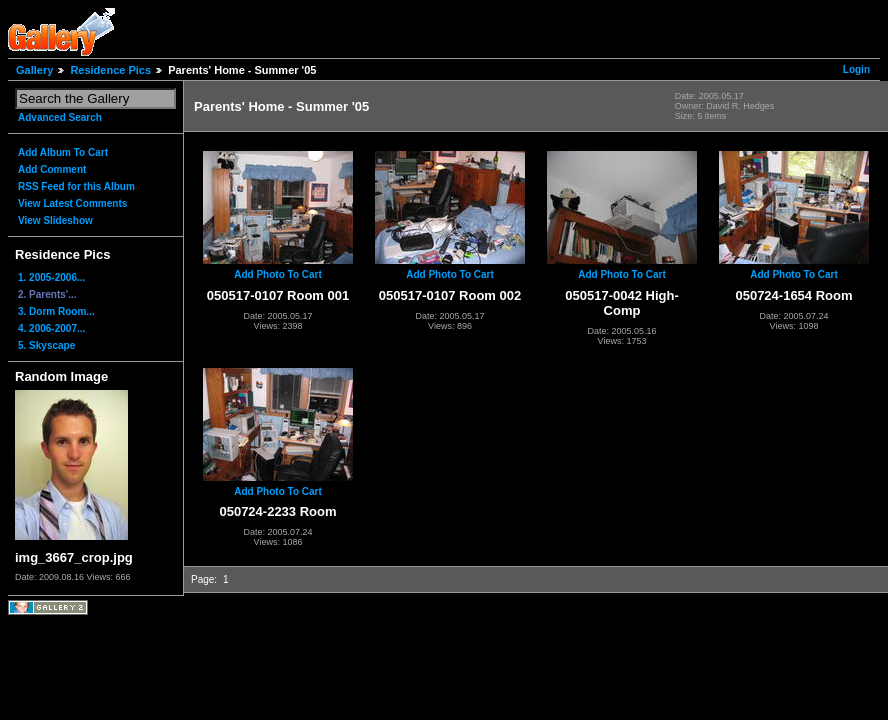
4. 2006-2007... (51, 328)
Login (856, 69)
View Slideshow (55, 220)
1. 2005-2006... (51, 277)
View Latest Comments (72, 203)
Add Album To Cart (63, 152)
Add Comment (52, 169)
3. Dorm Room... (56, 311)
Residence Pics (110, 70)
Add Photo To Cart (278, 274)
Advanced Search (60, 117)
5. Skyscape (46, 345)
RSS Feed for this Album (76, 186)
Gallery (34, 70)
